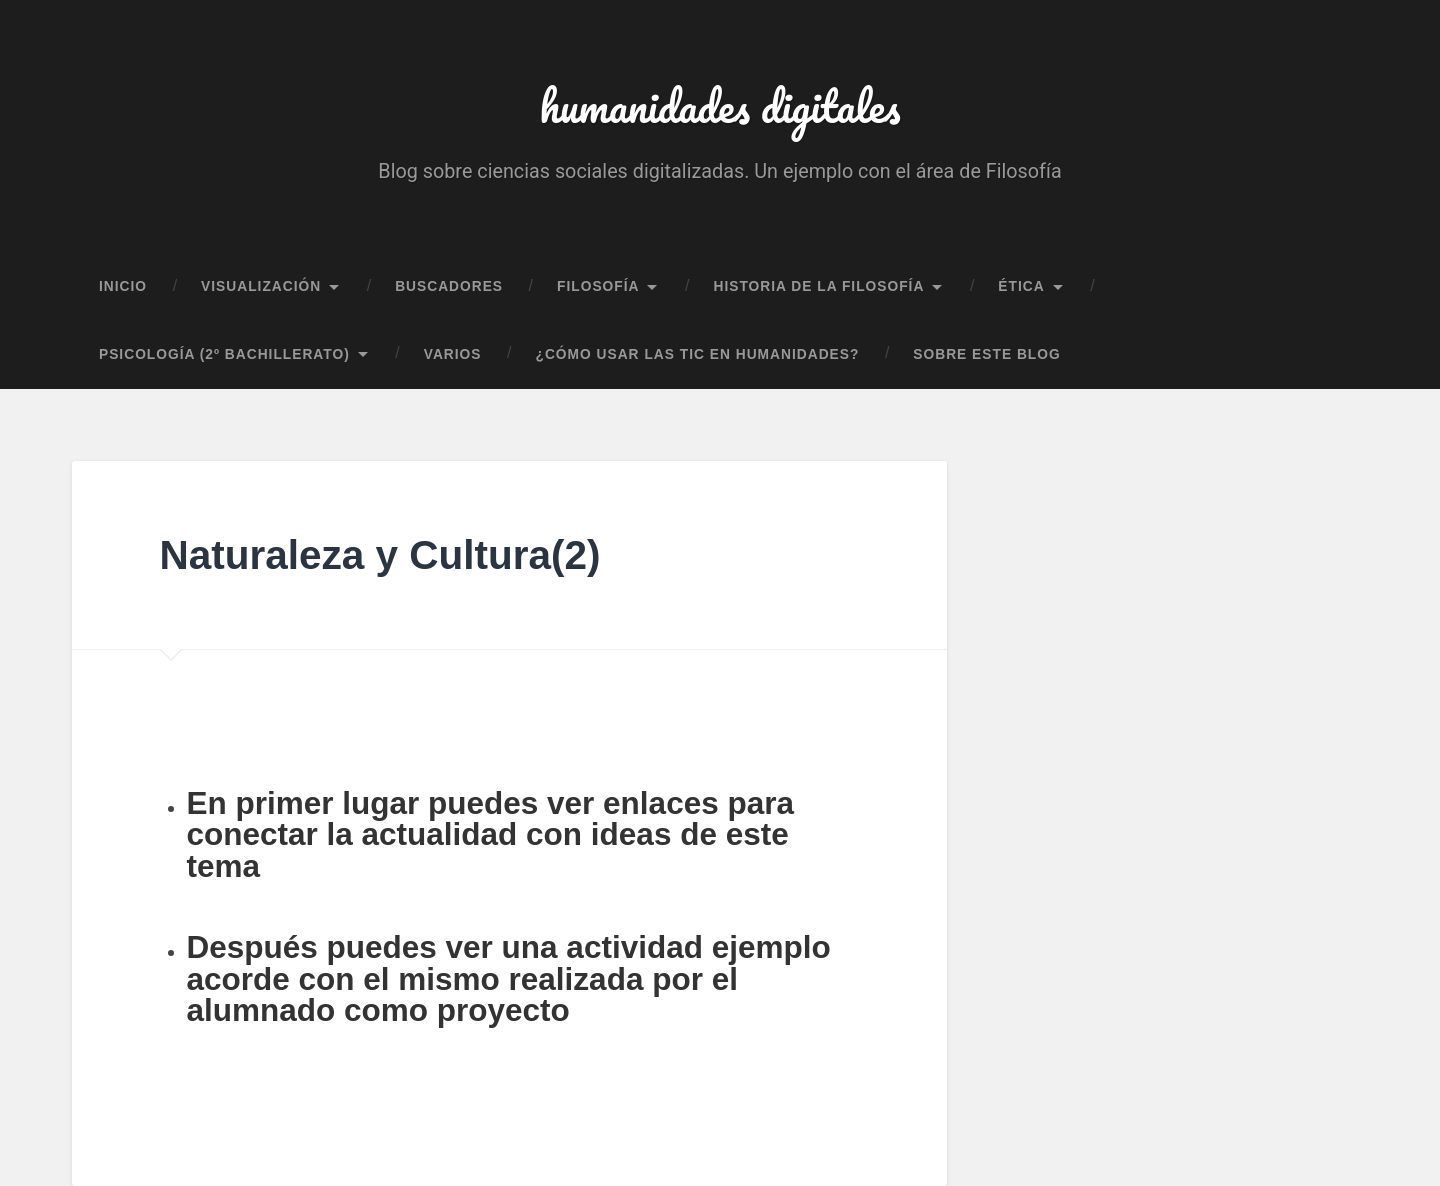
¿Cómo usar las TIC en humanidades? (698, 354)
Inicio (123, 286)
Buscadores (449, 286)
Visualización (261, 286)
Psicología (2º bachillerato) (224, 354)
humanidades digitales (720, 105)
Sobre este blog (986, 354)
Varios (453, 354)
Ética (1021, 286)
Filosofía (598, 286)
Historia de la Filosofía (818, 286)
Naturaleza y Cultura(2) (379, 555)
